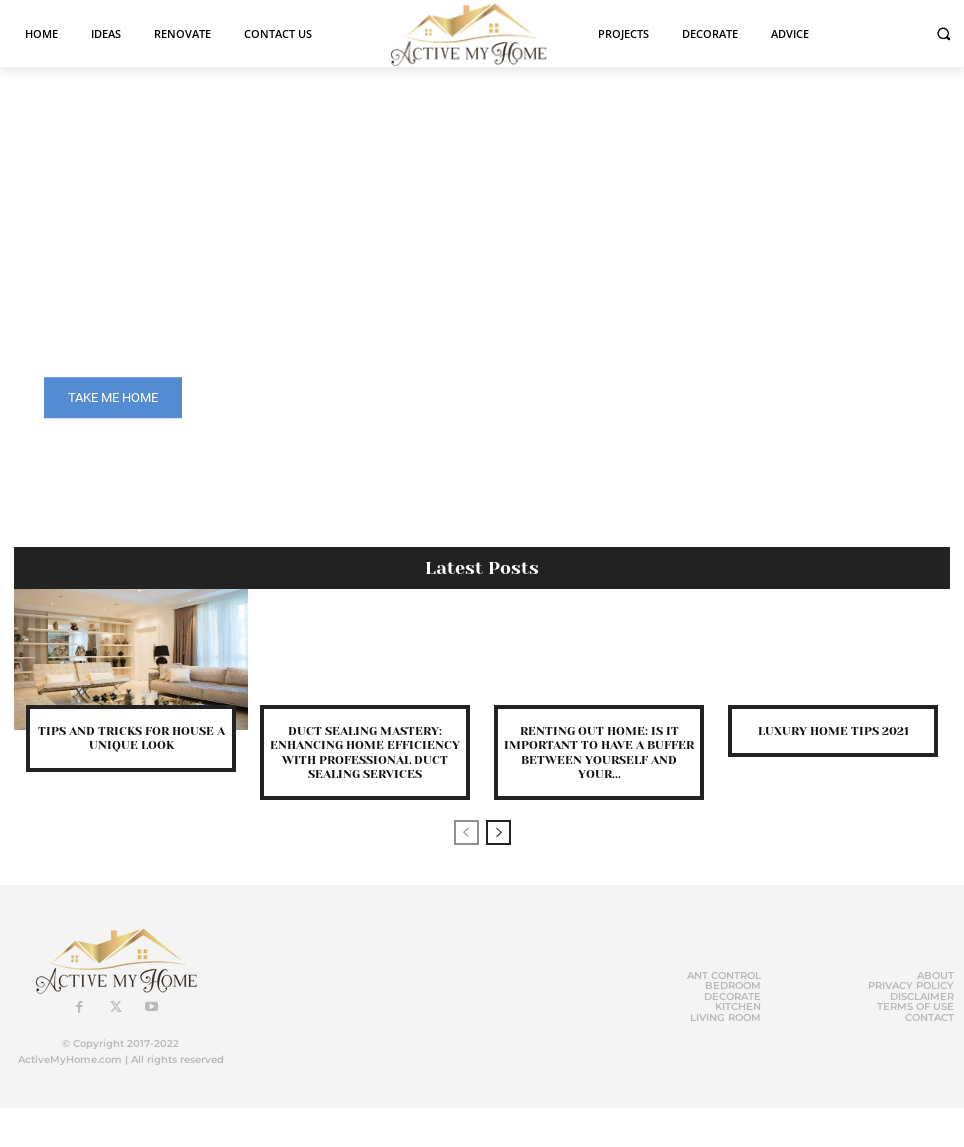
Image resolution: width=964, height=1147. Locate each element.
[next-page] (498, 832)
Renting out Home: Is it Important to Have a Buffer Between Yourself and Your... (599, 752)
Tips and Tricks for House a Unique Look (131, 738)
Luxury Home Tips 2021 (833, 731)
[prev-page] (466, 832)
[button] (943, 33)
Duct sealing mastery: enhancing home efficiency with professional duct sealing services (365, 752)
